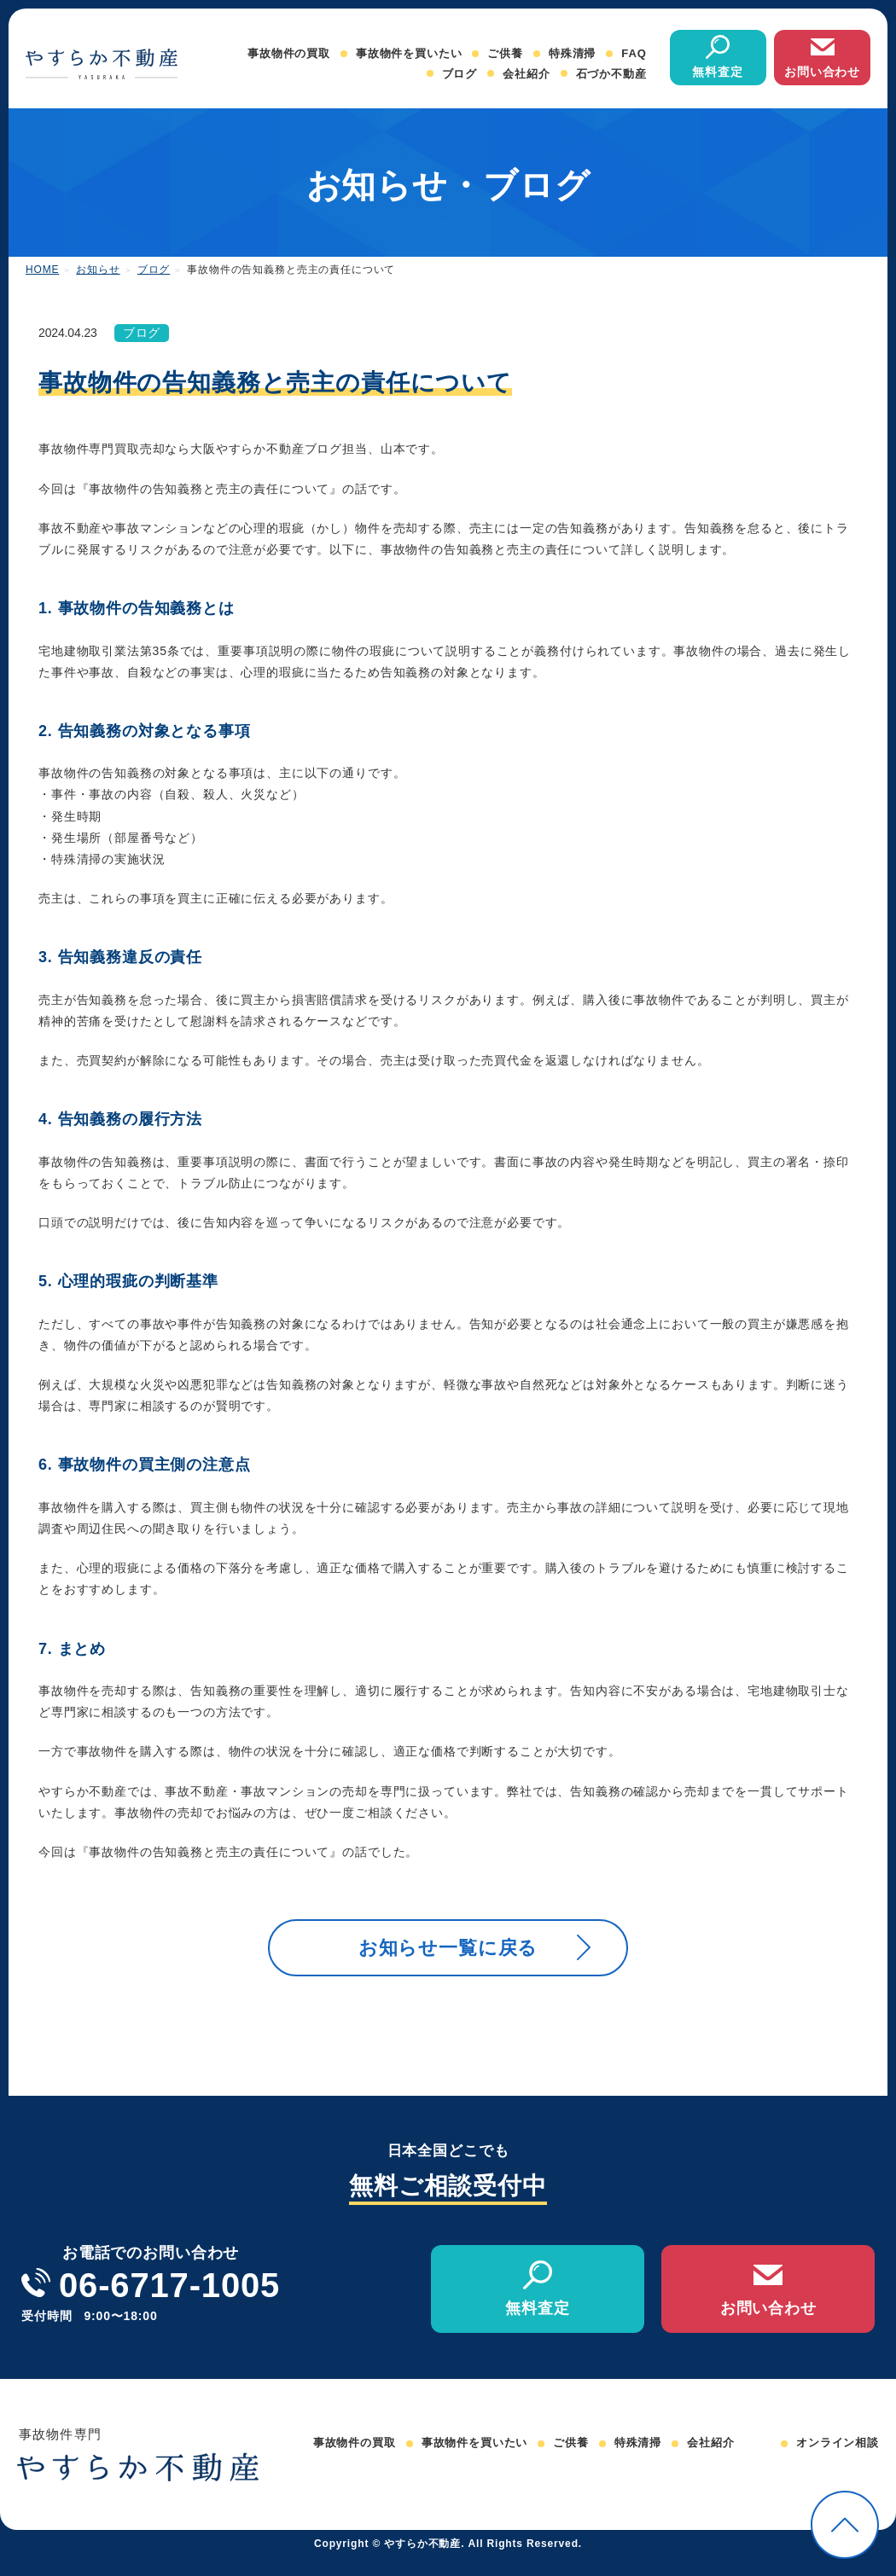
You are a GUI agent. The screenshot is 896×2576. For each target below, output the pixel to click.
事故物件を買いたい (409, 53)
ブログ (460, 73)
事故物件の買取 (288, 53)
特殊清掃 (572, 53)
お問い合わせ (822, 71)
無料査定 (717, 71)
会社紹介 (526, 73)
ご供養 (505, 53)
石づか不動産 (611, 73)
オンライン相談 (837, 2461)
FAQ (633, 53)
